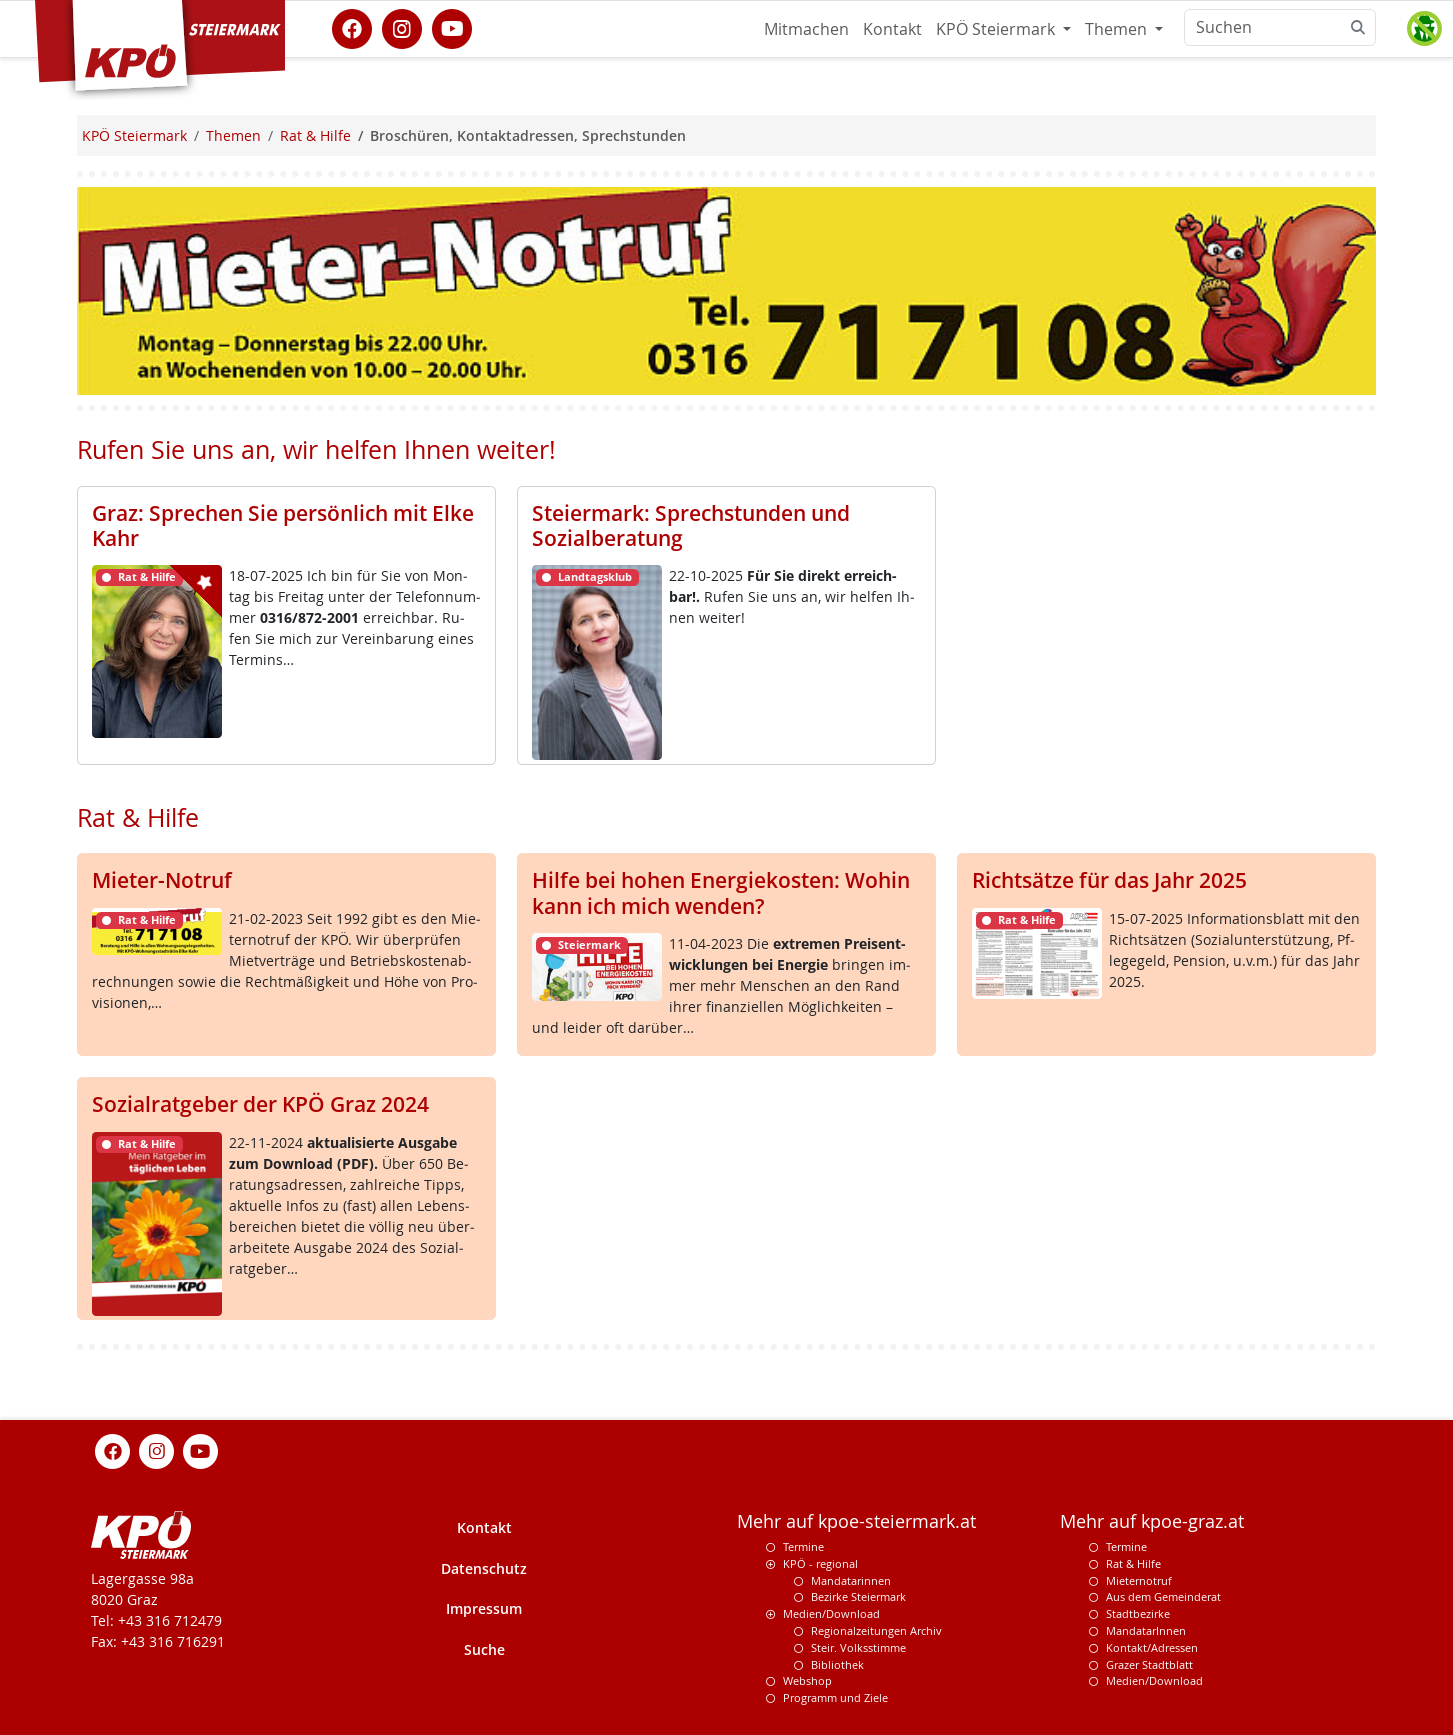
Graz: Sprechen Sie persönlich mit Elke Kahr (283, 525)
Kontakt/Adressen (1152, 1647)
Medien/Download (831, 1613)
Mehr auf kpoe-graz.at (1152, 1521)
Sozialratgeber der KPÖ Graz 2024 (260, 1104)
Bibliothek (837, 1664)
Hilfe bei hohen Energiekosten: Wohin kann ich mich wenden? (721, 892)
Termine (803, 1546)
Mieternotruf (1139, 1580)
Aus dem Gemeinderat (1163, 1596)
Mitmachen (806, 29)
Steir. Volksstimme (858, 1647)
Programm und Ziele (835, 1697)
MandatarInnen (1146, 1630)
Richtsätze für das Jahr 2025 (1109, 880)
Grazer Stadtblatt (1149, 1664)
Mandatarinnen (851, 1580)
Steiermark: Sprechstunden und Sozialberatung (691, 525)
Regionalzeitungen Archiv (876, 1630)
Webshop (807, 1680)
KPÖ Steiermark (997, 29)
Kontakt (892, 29)
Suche (484, 1649)
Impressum (484, 1608)
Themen (1118, 29)
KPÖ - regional (820, 1563)
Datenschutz (484, 1568)
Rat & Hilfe (1133, 1563)
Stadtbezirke (1138, 1613)
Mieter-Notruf (162, 880)
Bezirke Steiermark (858, 1596)
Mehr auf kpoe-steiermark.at (856, 1521)
